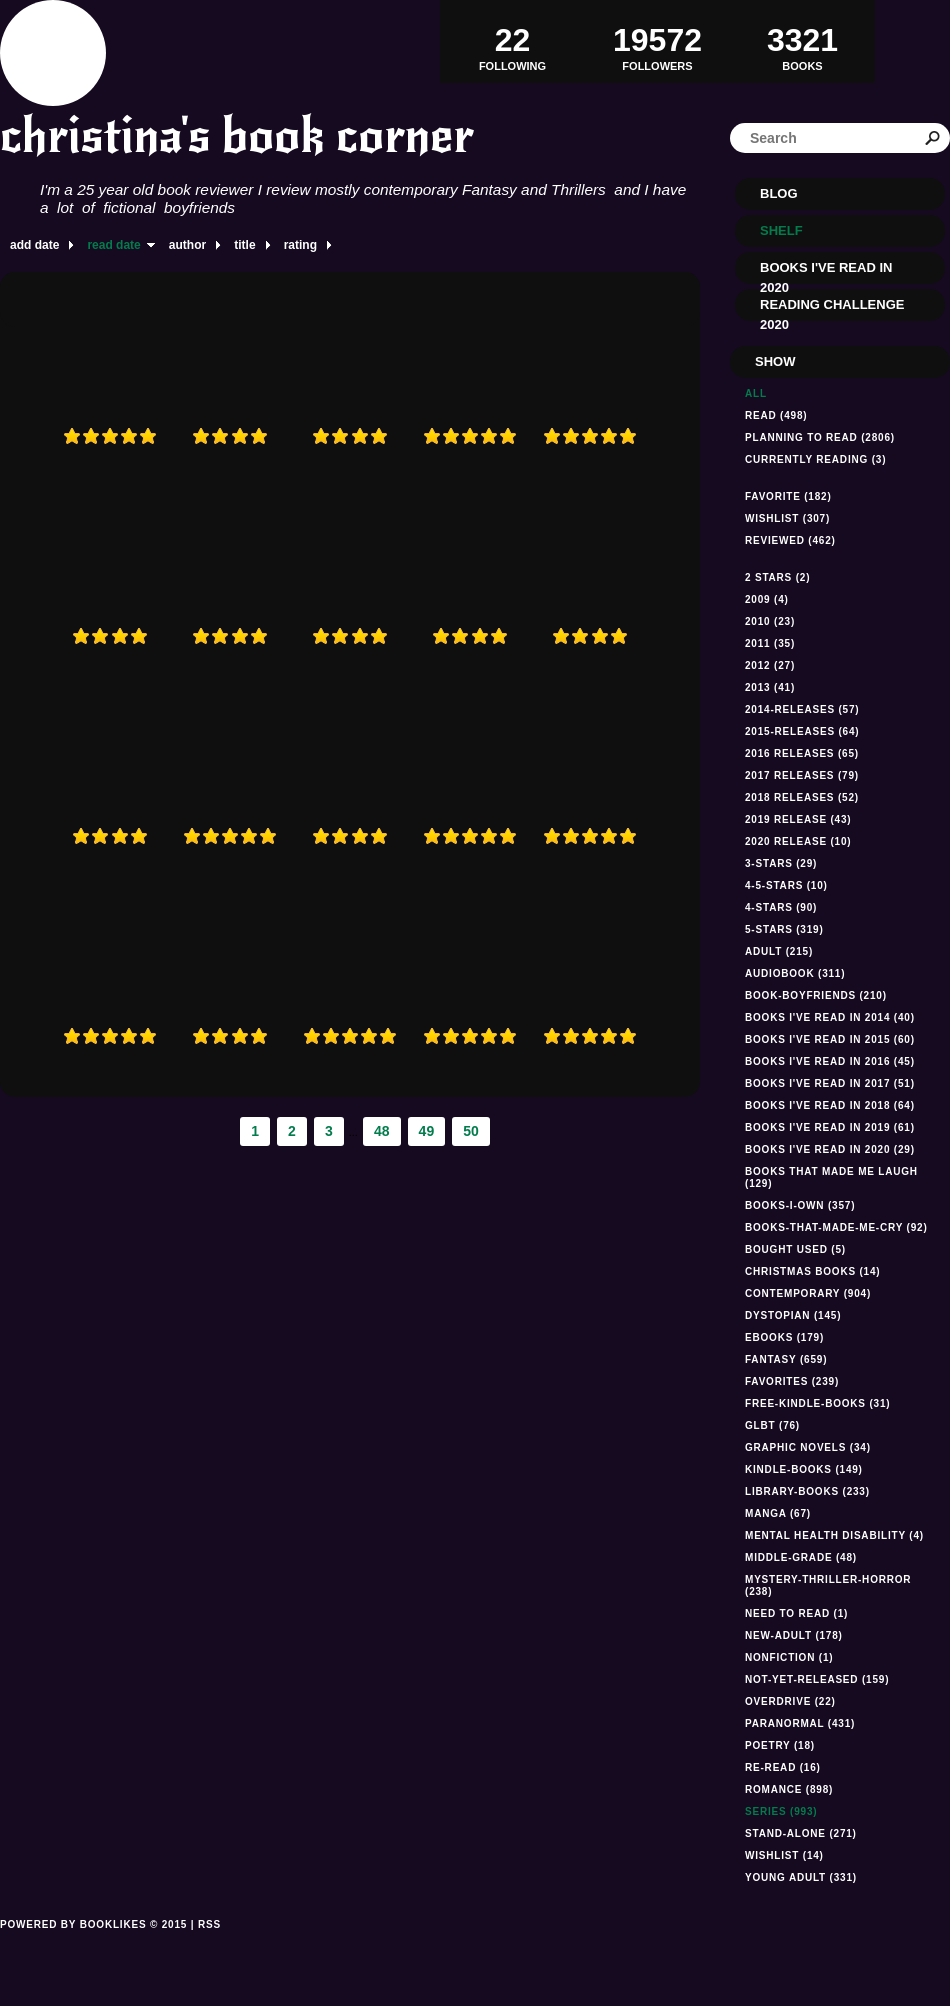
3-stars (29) (781, 863)
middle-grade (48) (801, 1557)
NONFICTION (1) (789, 1657)
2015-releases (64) (802, 731)
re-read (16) (783, 1767)
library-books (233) (807, 1491)
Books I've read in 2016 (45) (830, 1061)
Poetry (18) (780, 1745)
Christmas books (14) (812, 1271)
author (187, 245)
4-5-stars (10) (786, 885)
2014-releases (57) (802, 709)
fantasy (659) (786, 1359)
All (756, 393)
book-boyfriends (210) (816, 995)
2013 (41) (770, 687)
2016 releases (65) (802, 753)
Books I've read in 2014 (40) (830, 1017)
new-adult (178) (794, 1635)
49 (427, 1131)
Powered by (93, 1947)
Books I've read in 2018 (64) (830, 1105)
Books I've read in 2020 (826, 272)
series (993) (781, 1811)
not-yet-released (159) (817, 1679)
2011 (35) (770, 643)
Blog (779, 193)
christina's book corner (237, 135)
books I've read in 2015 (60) (830, 1039)
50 (471, 1131)
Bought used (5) (795, 1249)
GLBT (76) (772, 1425)
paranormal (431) (800, 1723)
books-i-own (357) (800, 1205)
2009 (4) (767, 599)
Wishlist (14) (784, 1855)
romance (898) (789, 1789)
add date (34, 245)
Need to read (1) (796, 1613)
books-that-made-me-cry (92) (836, 1227)
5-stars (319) (784, 929)
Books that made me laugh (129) (831, 1177)
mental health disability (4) (834, 1535)
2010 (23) (770, 621)
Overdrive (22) (790, 1701)
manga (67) (778, 1513)
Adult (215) (779, 951)
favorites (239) (792, 1381)
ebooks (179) (784, 1337)
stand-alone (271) (801, 1833)
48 (382, 1131)
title (244, 245)
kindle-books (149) (804, 1469)
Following (512, 41)
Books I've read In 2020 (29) (830, 1149)
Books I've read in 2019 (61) (830, 1127)
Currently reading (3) (815, 459)
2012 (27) (770, 665)
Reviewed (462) (790, 540)
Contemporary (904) (808, 1293)
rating (300, 245)
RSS (209, 1924)
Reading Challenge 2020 (832, 309)
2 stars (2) (777, 577)
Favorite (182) (788, 496)
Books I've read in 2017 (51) (830, 1083)
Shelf (781, 230)
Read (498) (776, 415)
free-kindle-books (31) (817, 1403)
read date (113, 245)
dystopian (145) (793, 1315)
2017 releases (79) (802, 775)
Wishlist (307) (787, 518)
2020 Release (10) (798, 841)
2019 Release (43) (798, 819)
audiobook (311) (795, 973)
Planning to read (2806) (820, 437)
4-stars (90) (781, 907)
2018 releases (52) (802, 797)
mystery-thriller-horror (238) (828, 1585)
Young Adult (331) (801, 1877)
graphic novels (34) (808, 1447)
